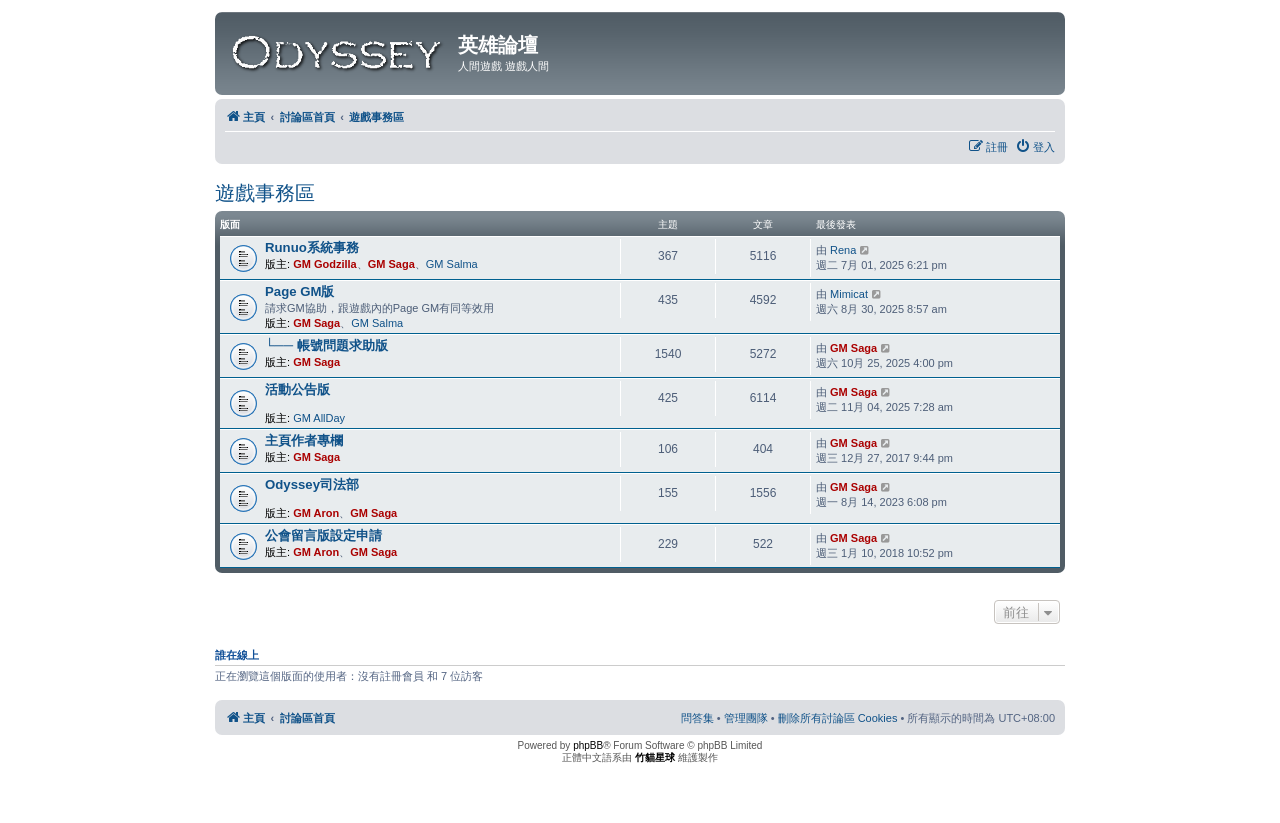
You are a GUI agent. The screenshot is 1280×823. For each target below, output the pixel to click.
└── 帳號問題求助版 (326, 345)
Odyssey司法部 (312, 484)
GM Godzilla (325, 264)
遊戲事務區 (265, 193)
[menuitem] (1035, 147)
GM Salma (452, 264)
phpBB (588, 745)
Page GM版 (299, 291)
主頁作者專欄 (304, 440)
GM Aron (316, 513)
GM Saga (391, 264)
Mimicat (849, 294)
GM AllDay (319, 418)
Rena (843, 250)
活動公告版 (297, 389)
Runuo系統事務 (312, 247)
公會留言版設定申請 (323, 535)
